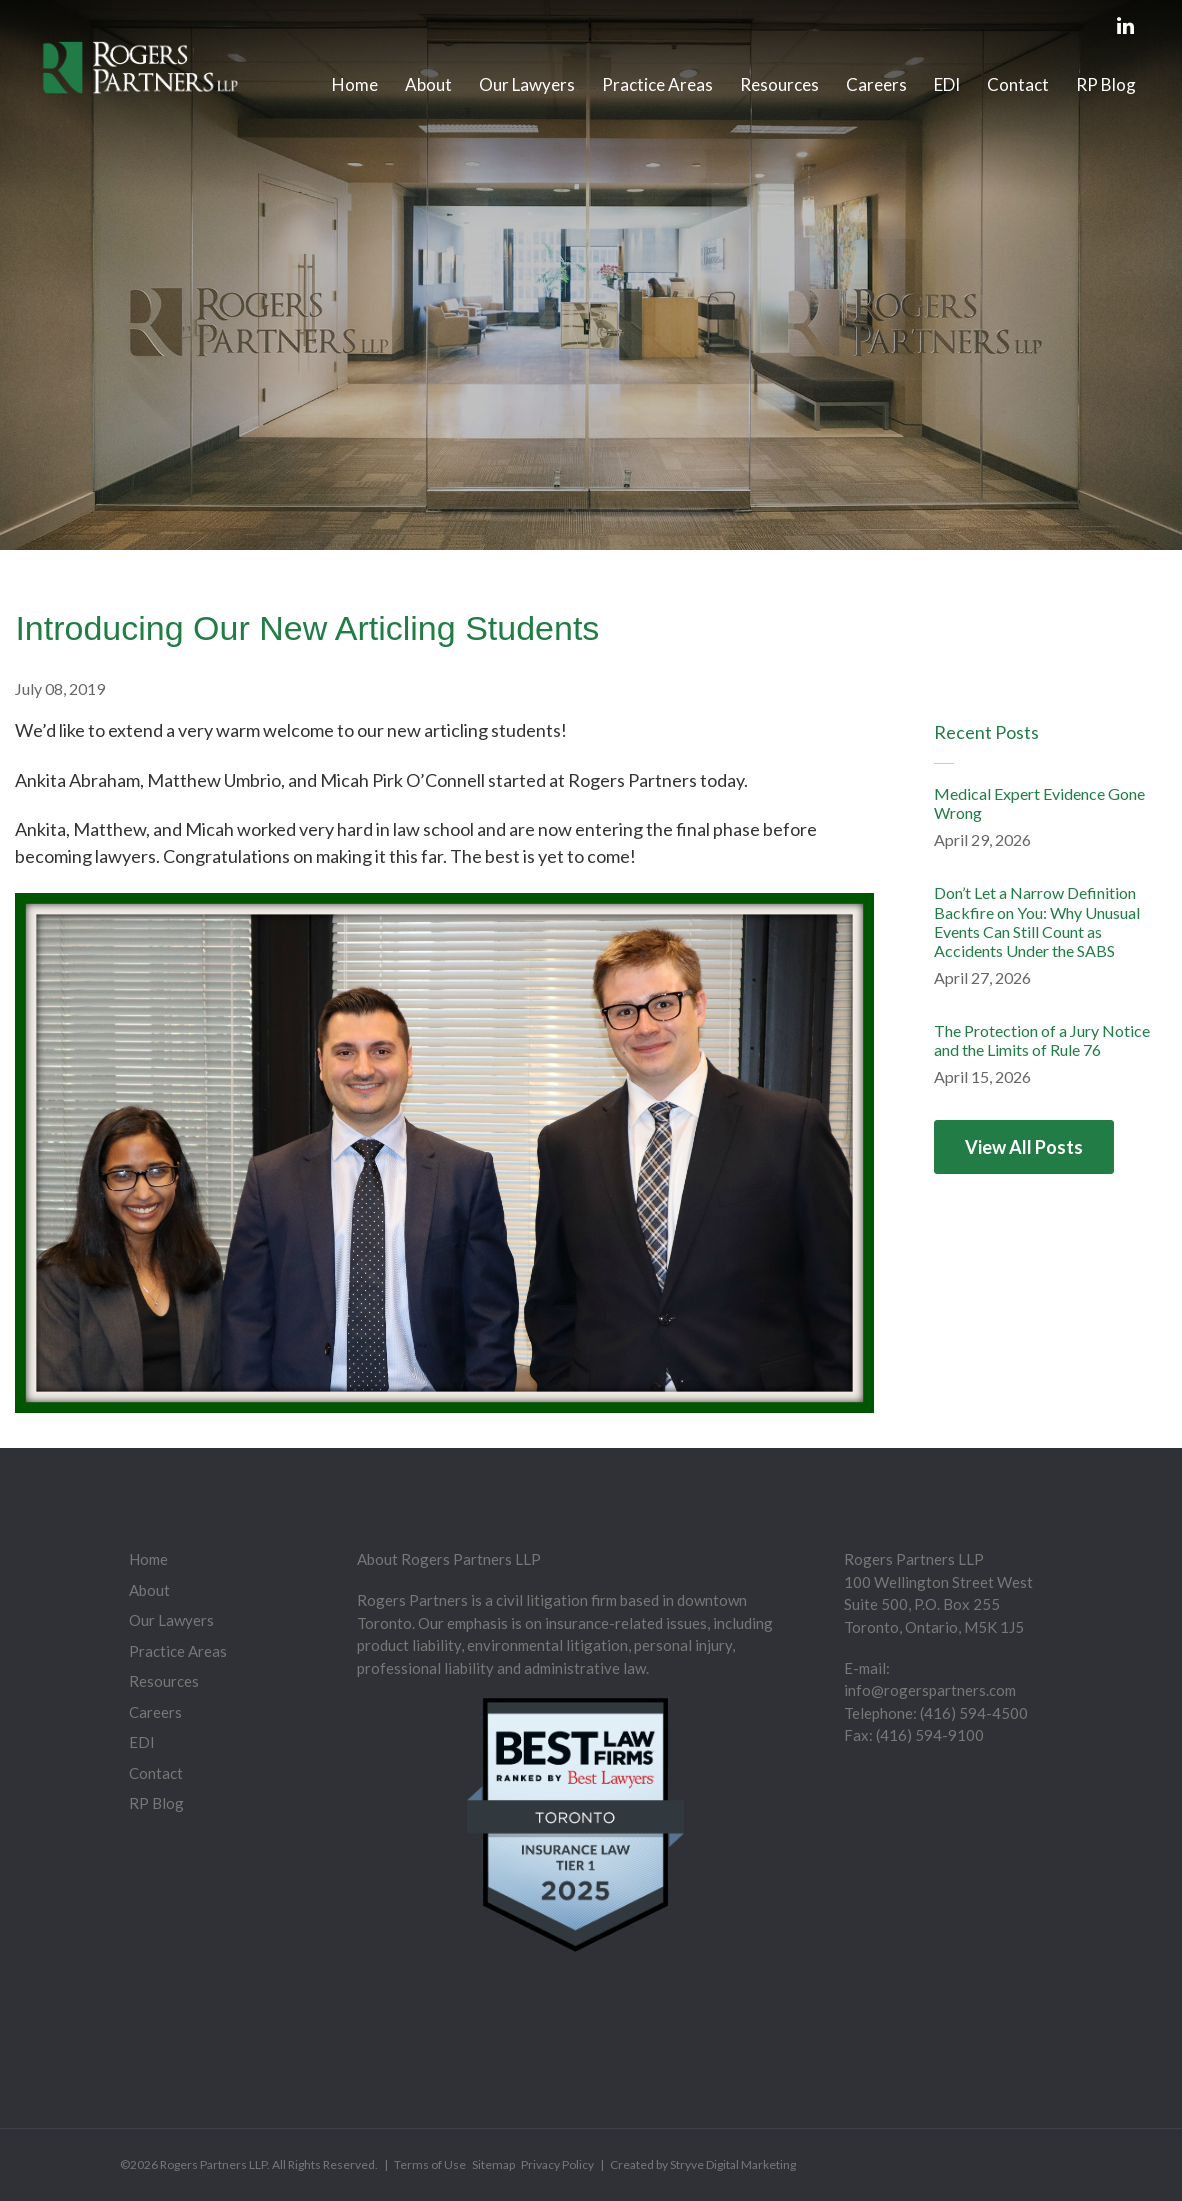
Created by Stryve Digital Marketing (703, 2164)
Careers (876, 84)
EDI (947, 84)
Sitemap (493, 2164)
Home (355, 84)
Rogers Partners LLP (213, 2164)
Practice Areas (657, 84)
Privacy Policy (557, 2164)
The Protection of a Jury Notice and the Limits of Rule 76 (1042, 1040)
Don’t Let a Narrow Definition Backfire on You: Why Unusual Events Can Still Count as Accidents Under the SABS (1037, 921)
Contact (1018, 84)
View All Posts (1024, 1147)
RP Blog (1106, 84)
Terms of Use (430, 2164)
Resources (779, 84)
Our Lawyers (527, 84)
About (428, 84)
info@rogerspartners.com (930, 1690)
